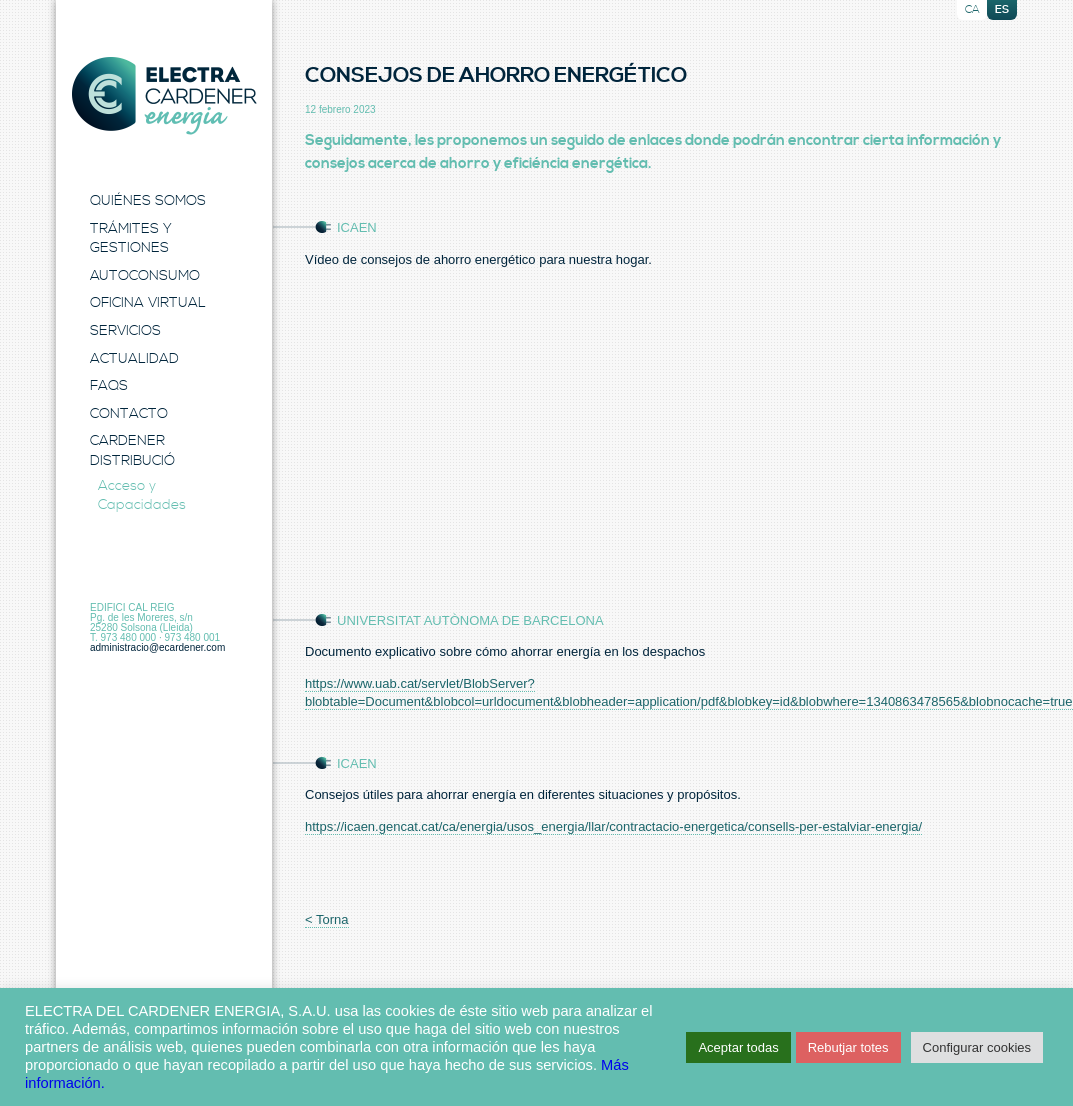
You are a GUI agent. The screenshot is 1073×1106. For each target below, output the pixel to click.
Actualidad (134, 359)
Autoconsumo (145, 276)
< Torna (327, 919)
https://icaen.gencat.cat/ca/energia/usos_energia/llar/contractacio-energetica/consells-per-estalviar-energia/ (613, 826)
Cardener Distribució (132, 451)
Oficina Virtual (148, 303)
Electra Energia (164, 96)
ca (972, 10)
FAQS (109, 386)
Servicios (125, 331)
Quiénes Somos (148, 201)
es (1002, 10)
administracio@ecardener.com (157, 647)
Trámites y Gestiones (131, 239)
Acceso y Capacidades (142, 496)
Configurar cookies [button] (977, 1047)
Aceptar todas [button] (738, 1047)
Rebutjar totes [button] (848, 1047)
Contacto (129, 414)
